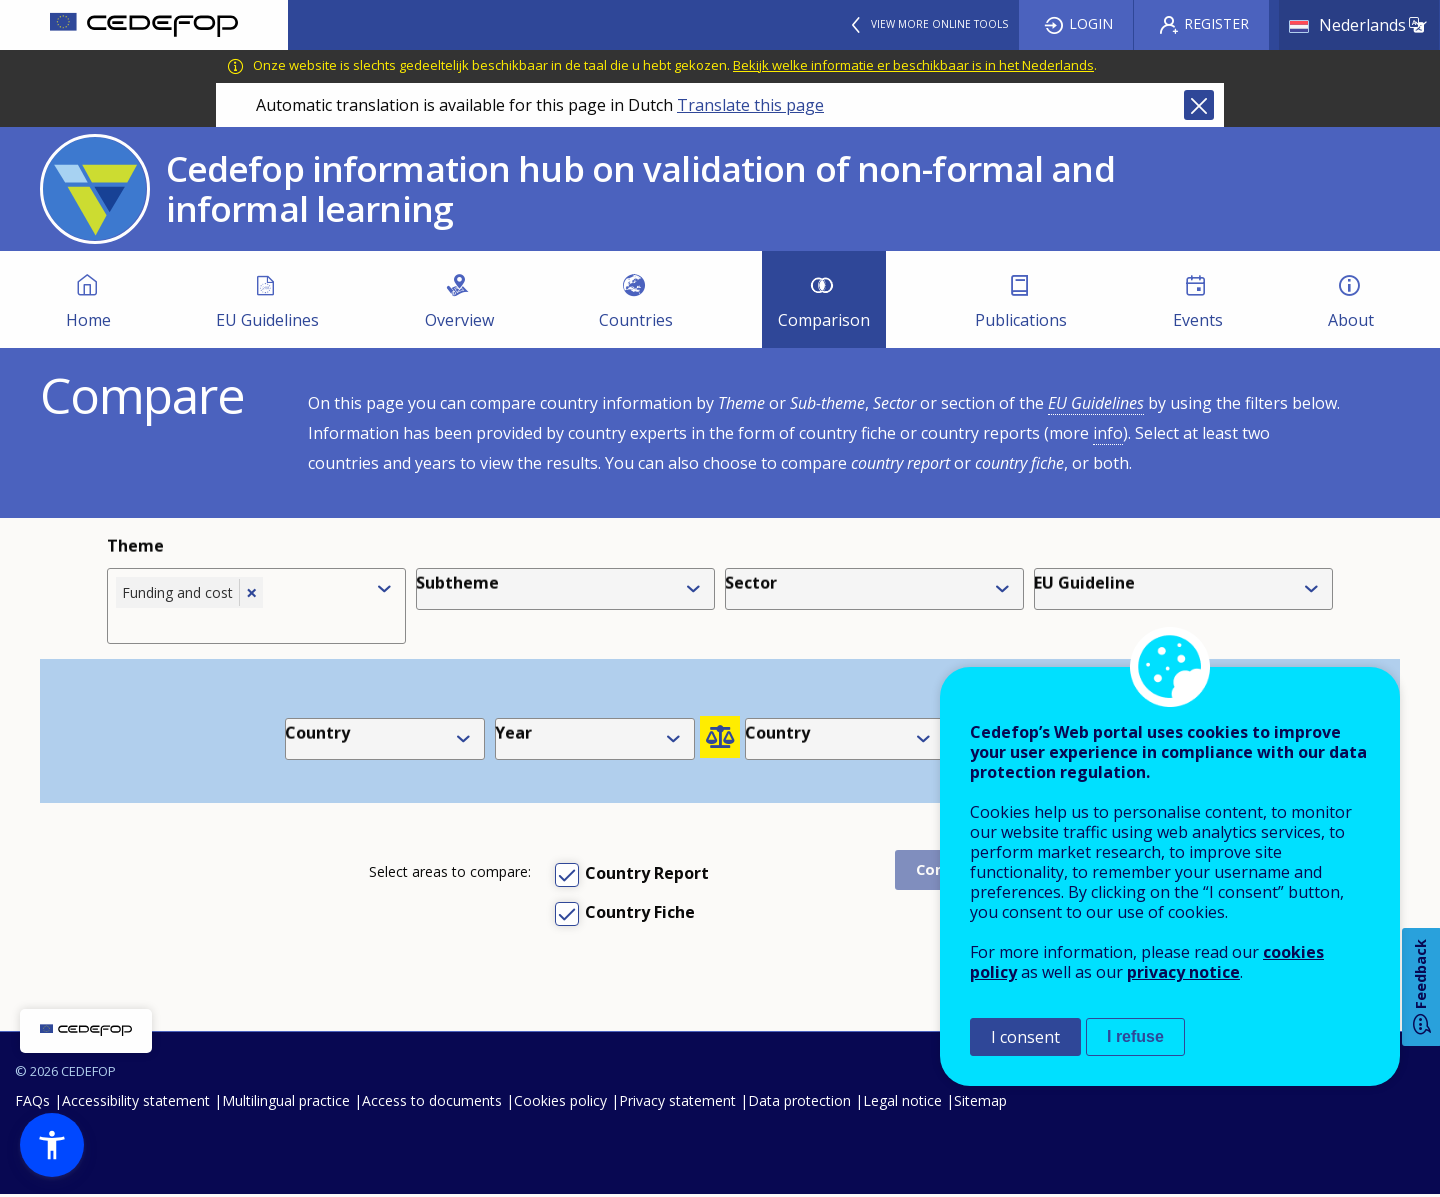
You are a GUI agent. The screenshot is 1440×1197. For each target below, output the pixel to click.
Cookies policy (560, 1102)
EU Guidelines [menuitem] (267, 320)
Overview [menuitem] (459, 320)
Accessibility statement (136, 1102)
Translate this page (750, 105)
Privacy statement (677, 1102)
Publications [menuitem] (1021, 320)
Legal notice (902, 1102)
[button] (52, 1145)
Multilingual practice (286, 1102)
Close (1199, 105)
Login (1091, 23)
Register (1216, 23)
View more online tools (939, 24)
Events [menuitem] (1198, 320)
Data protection (799, 1102)
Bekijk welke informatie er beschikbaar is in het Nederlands (913, 65)
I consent (1025, 1037)
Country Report (647, 873)
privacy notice (1183, 972)
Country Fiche (640, 912)
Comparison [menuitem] (824, 320)
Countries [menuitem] (636, 320)
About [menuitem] (1351, 320)
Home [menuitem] (88, 320)
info (1108, 433)
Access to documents (432, 1102)
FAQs (32, 1102)
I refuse (1135, 1036)
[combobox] (239, 623)
